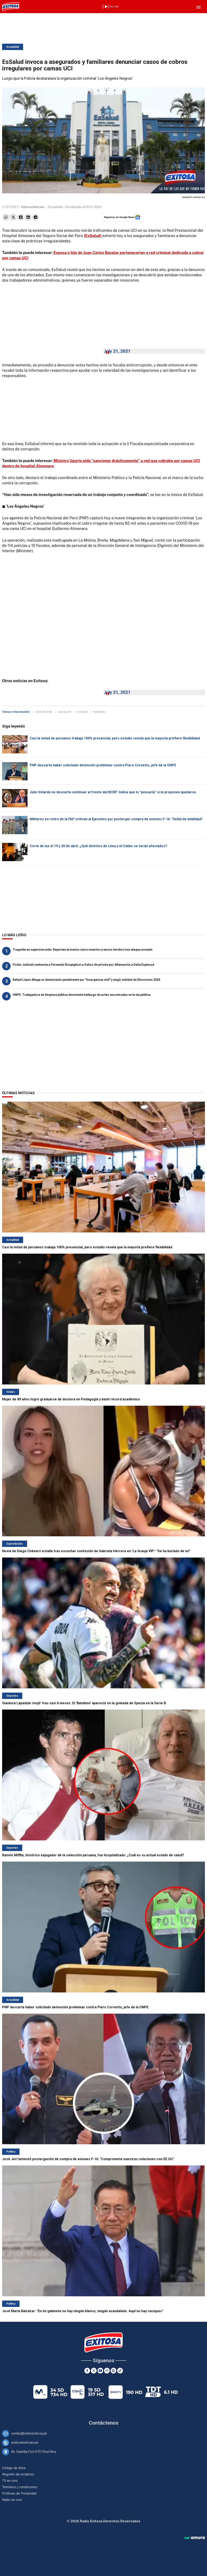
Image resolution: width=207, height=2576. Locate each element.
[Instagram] (107, 2370)
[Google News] (113, 2370)
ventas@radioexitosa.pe (29, 2433)
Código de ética (13, 2468)
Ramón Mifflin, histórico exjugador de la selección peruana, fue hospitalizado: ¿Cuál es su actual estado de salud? (93, 1855)
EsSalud (82, 711)
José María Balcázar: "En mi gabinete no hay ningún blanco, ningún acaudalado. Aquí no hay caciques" (82, 2311)
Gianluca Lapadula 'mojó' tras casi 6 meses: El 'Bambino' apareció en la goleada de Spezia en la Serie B (84, 1703)
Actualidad (12, 46)
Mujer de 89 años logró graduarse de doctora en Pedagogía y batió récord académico (71, 1399)
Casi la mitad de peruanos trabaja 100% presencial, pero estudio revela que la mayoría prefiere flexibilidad (115, 738)
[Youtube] (100, 2370)
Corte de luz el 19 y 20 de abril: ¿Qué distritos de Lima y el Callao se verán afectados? (98, 846)
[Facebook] (87, 2370)
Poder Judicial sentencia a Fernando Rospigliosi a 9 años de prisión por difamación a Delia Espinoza (83, 964)
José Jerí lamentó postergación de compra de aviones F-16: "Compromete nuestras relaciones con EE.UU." (88, 2159)
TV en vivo (10, 2481)
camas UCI (64, 711)
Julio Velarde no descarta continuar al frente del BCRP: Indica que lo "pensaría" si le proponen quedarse (113, 792)
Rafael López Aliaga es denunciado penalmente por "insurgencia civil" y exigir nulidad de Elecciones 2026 (86, 979)
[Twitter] (94, 2370)
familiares (99, 711)
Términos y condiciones (19, 2487)
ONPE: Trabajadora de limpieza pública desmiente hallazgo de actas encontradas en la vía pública (81, 994)
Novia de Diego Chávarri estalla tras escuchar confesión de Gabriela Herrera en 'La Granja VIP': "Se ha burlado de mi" (96, 1551)
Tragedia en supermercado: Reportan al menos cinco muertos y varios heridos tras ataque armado (83, 949)
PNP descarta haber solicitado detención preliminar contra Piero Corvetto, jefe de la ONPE (103, 765)
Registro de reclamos (18, 2474)
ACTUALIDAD (44, 711)
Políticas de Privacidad (19, 2493)
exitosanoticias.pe (24, 2442)
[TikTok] (120, 2370)
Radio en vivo (12, 2500)
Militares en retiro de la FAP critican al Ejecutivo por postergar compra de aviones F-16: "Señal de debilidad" (116, 819)
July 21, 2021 (117, 351)
